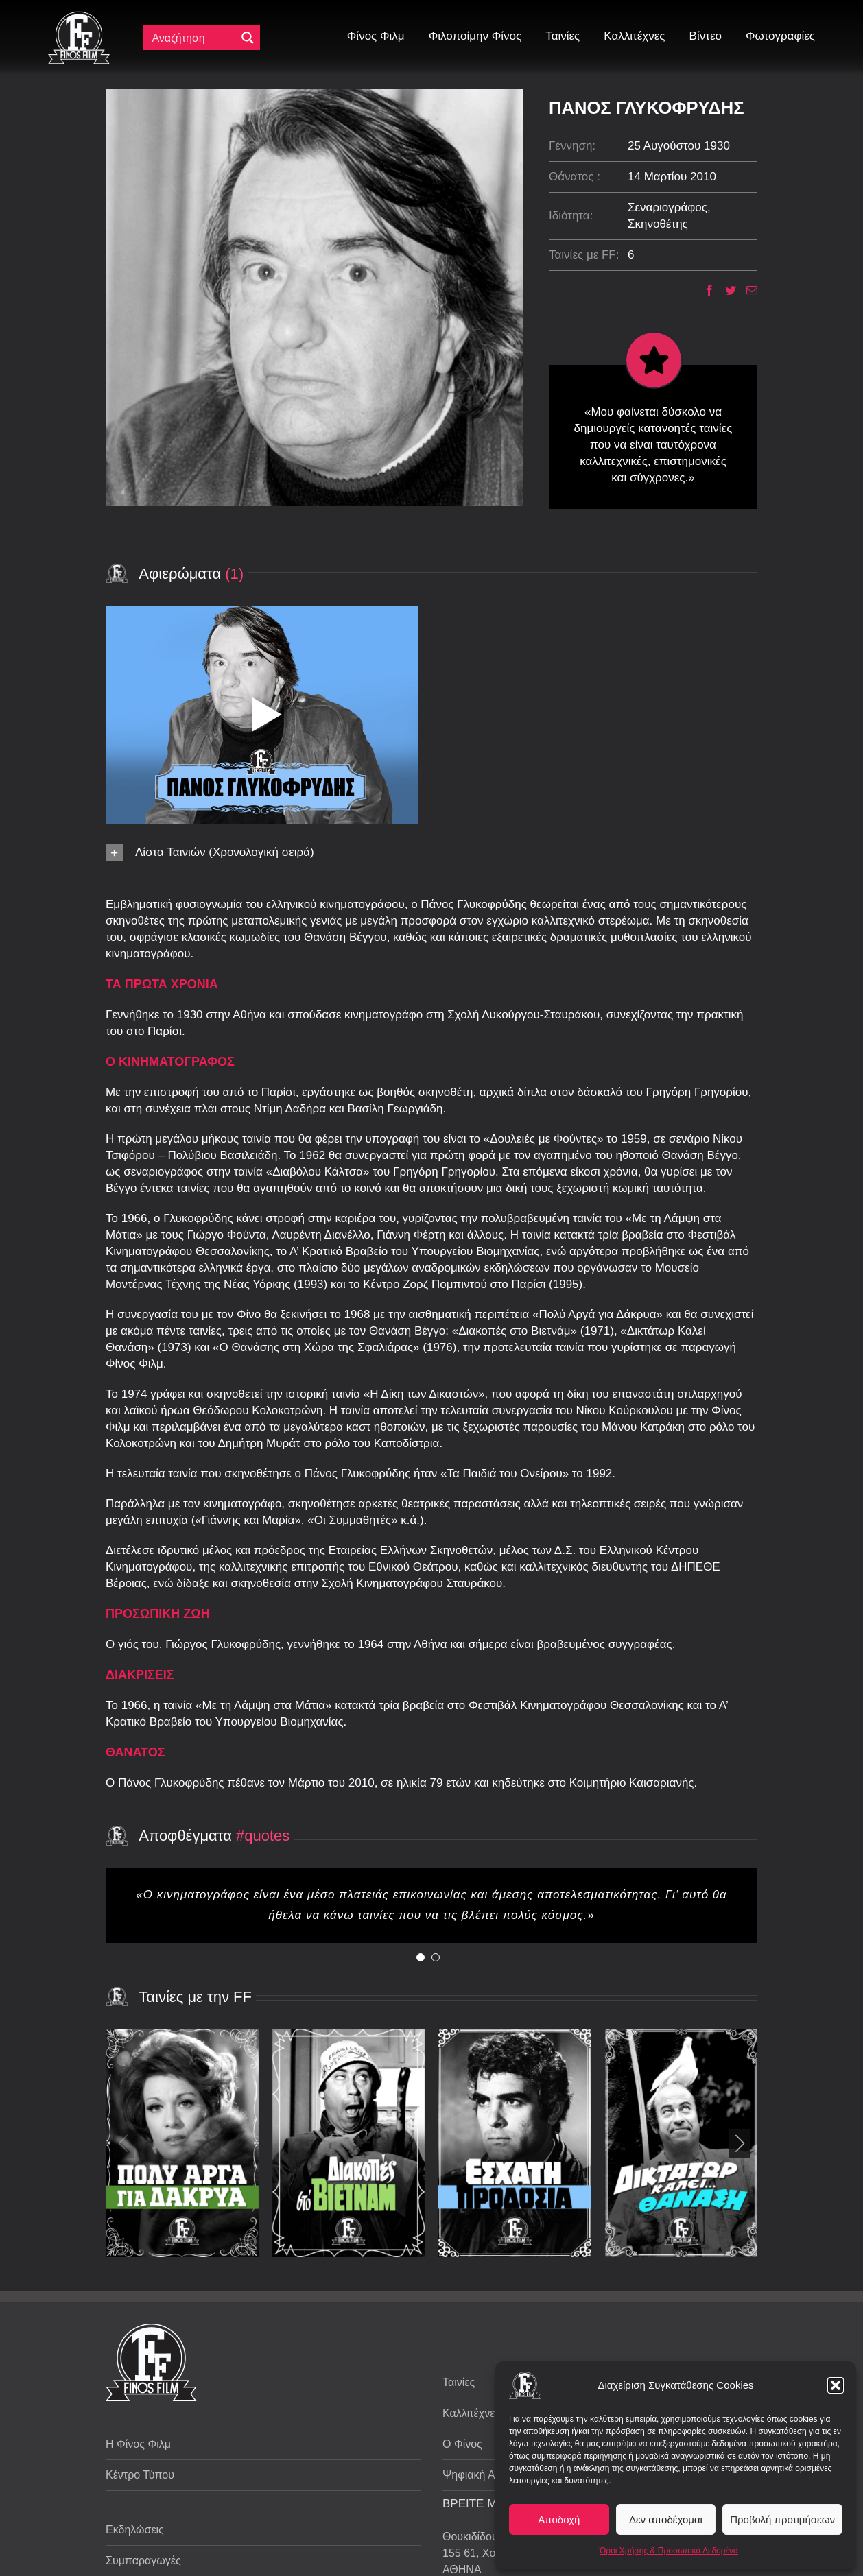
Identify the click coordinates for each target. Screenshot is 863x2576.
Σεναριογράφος (667, 207)
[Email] (746, 290)
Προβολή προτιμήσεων (782, 2519)
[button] (835, 2385)
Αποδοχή (559, 2519)
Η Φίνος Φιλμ (138, 2444)
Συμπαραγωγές (143, 2560)
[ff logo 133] (79, 16)
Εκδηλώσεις (135, 2530)
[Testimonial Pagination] (420, 1957)
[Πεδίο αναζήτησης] (193, 37)
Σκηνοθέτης (658, 223)
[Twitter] (725, 290)
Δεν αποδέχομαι (665, 2519)
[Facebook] (704, 290)
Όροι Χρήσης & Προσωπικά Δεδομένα (669, 2550)
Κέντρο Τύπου (140, 2475)
